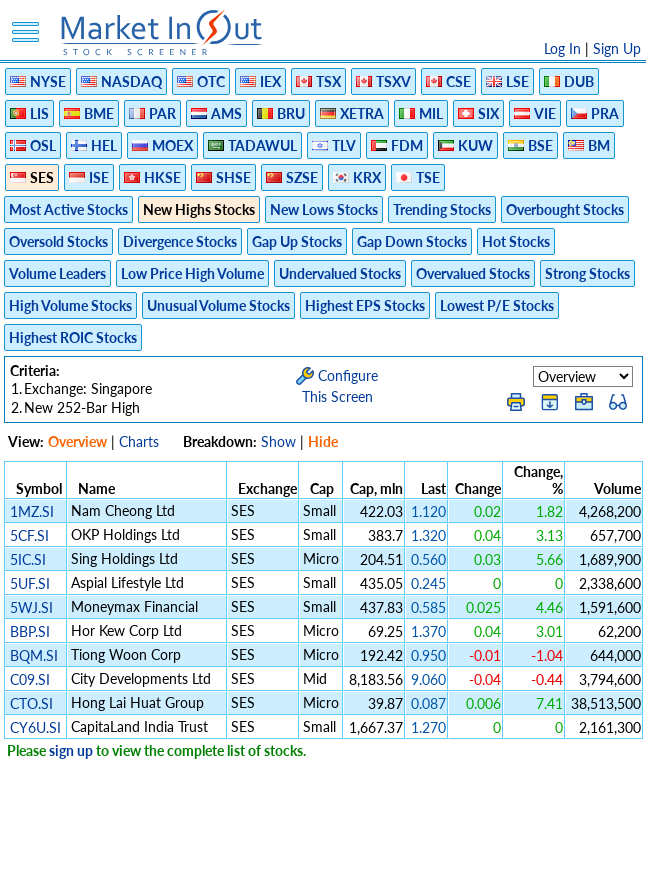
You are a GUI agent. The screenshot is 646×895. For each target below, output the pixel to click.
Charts (139, 441)
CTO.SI (31, 703)
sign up (71, 750)
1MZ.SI (32, 511)
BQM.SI (34, 655)
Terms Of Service (288, 869)
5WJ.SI (31, 607)
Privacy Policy (181, 869)
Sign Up (617, 48)
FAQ (488, 869)
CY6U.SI (35, 727)
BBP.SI (30, 631)
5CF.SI (29, 535)
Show (278, 441)
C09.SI (30, 679)
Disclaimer (94, 869)
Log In (562, 48)
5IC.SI (28, 559)
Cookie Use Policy (407, 869)
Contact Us (549, 869)
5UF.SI (30, 583)
